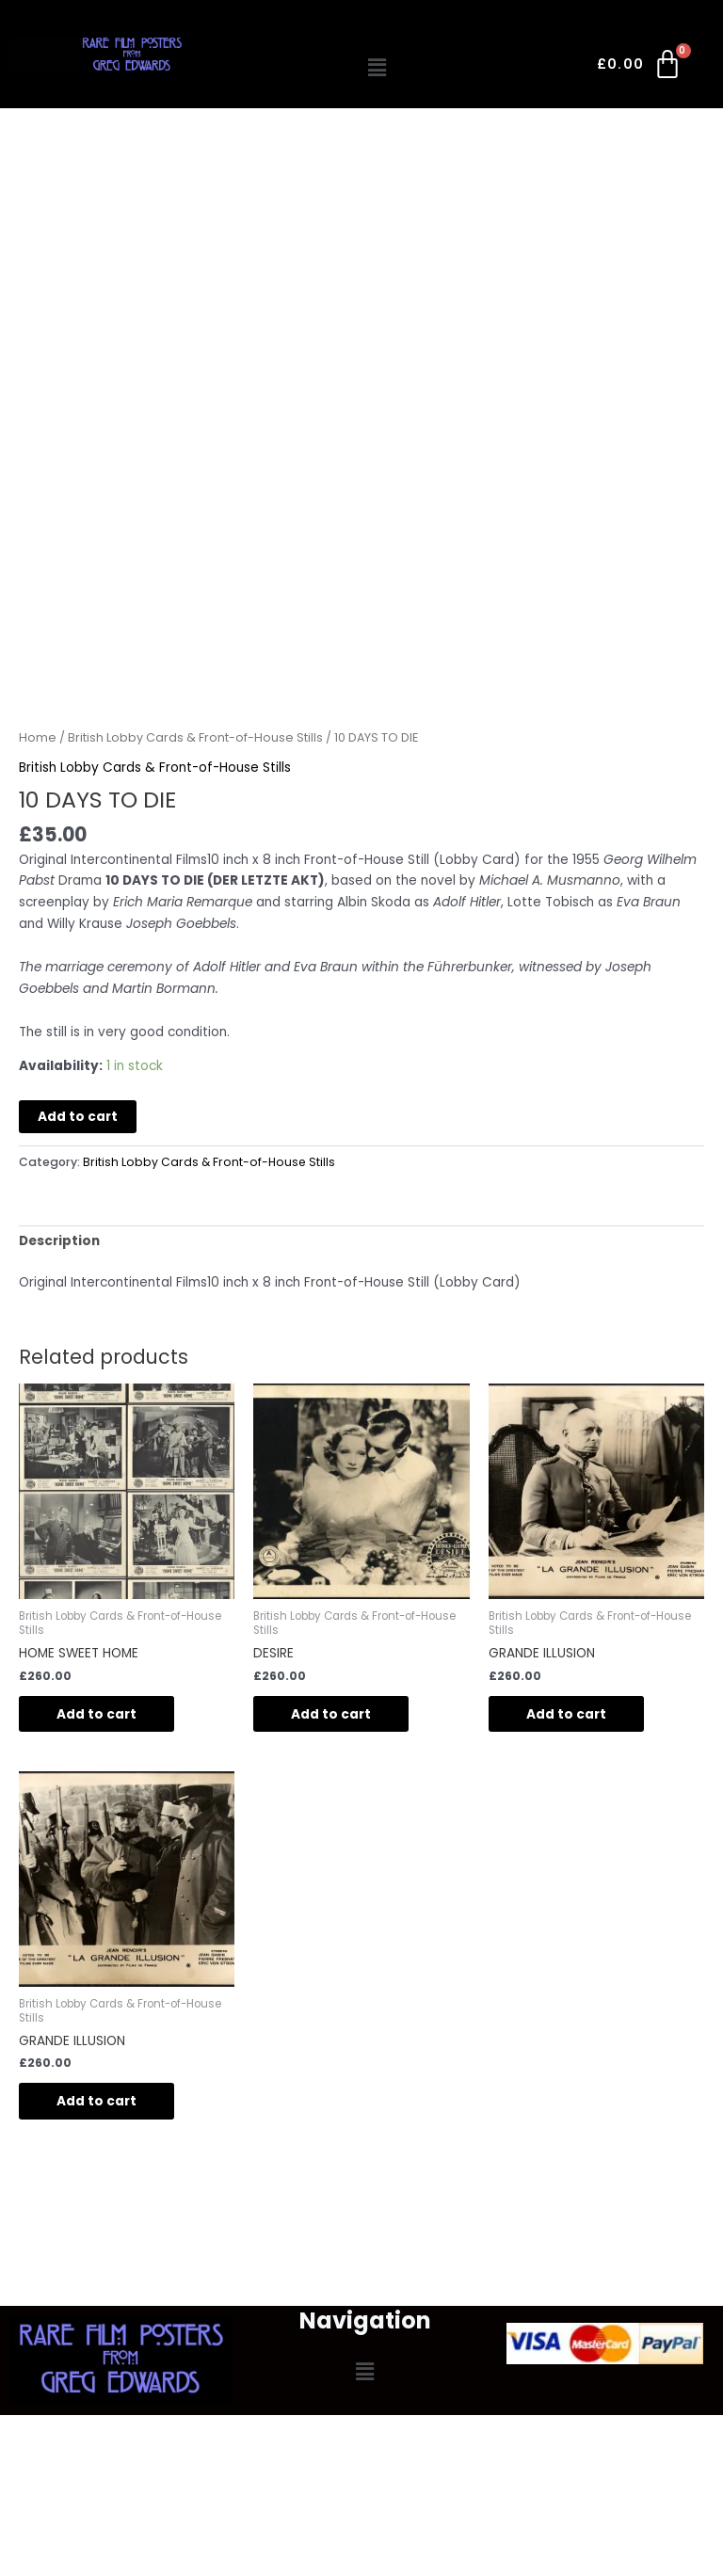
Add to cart (78, 1117)
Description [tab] (59, 1241)
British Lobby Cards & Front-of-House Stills (195, 737)
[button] (378, 68)
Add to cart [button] (96, 1714)
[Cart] (640, 68)
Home (37, 737)
